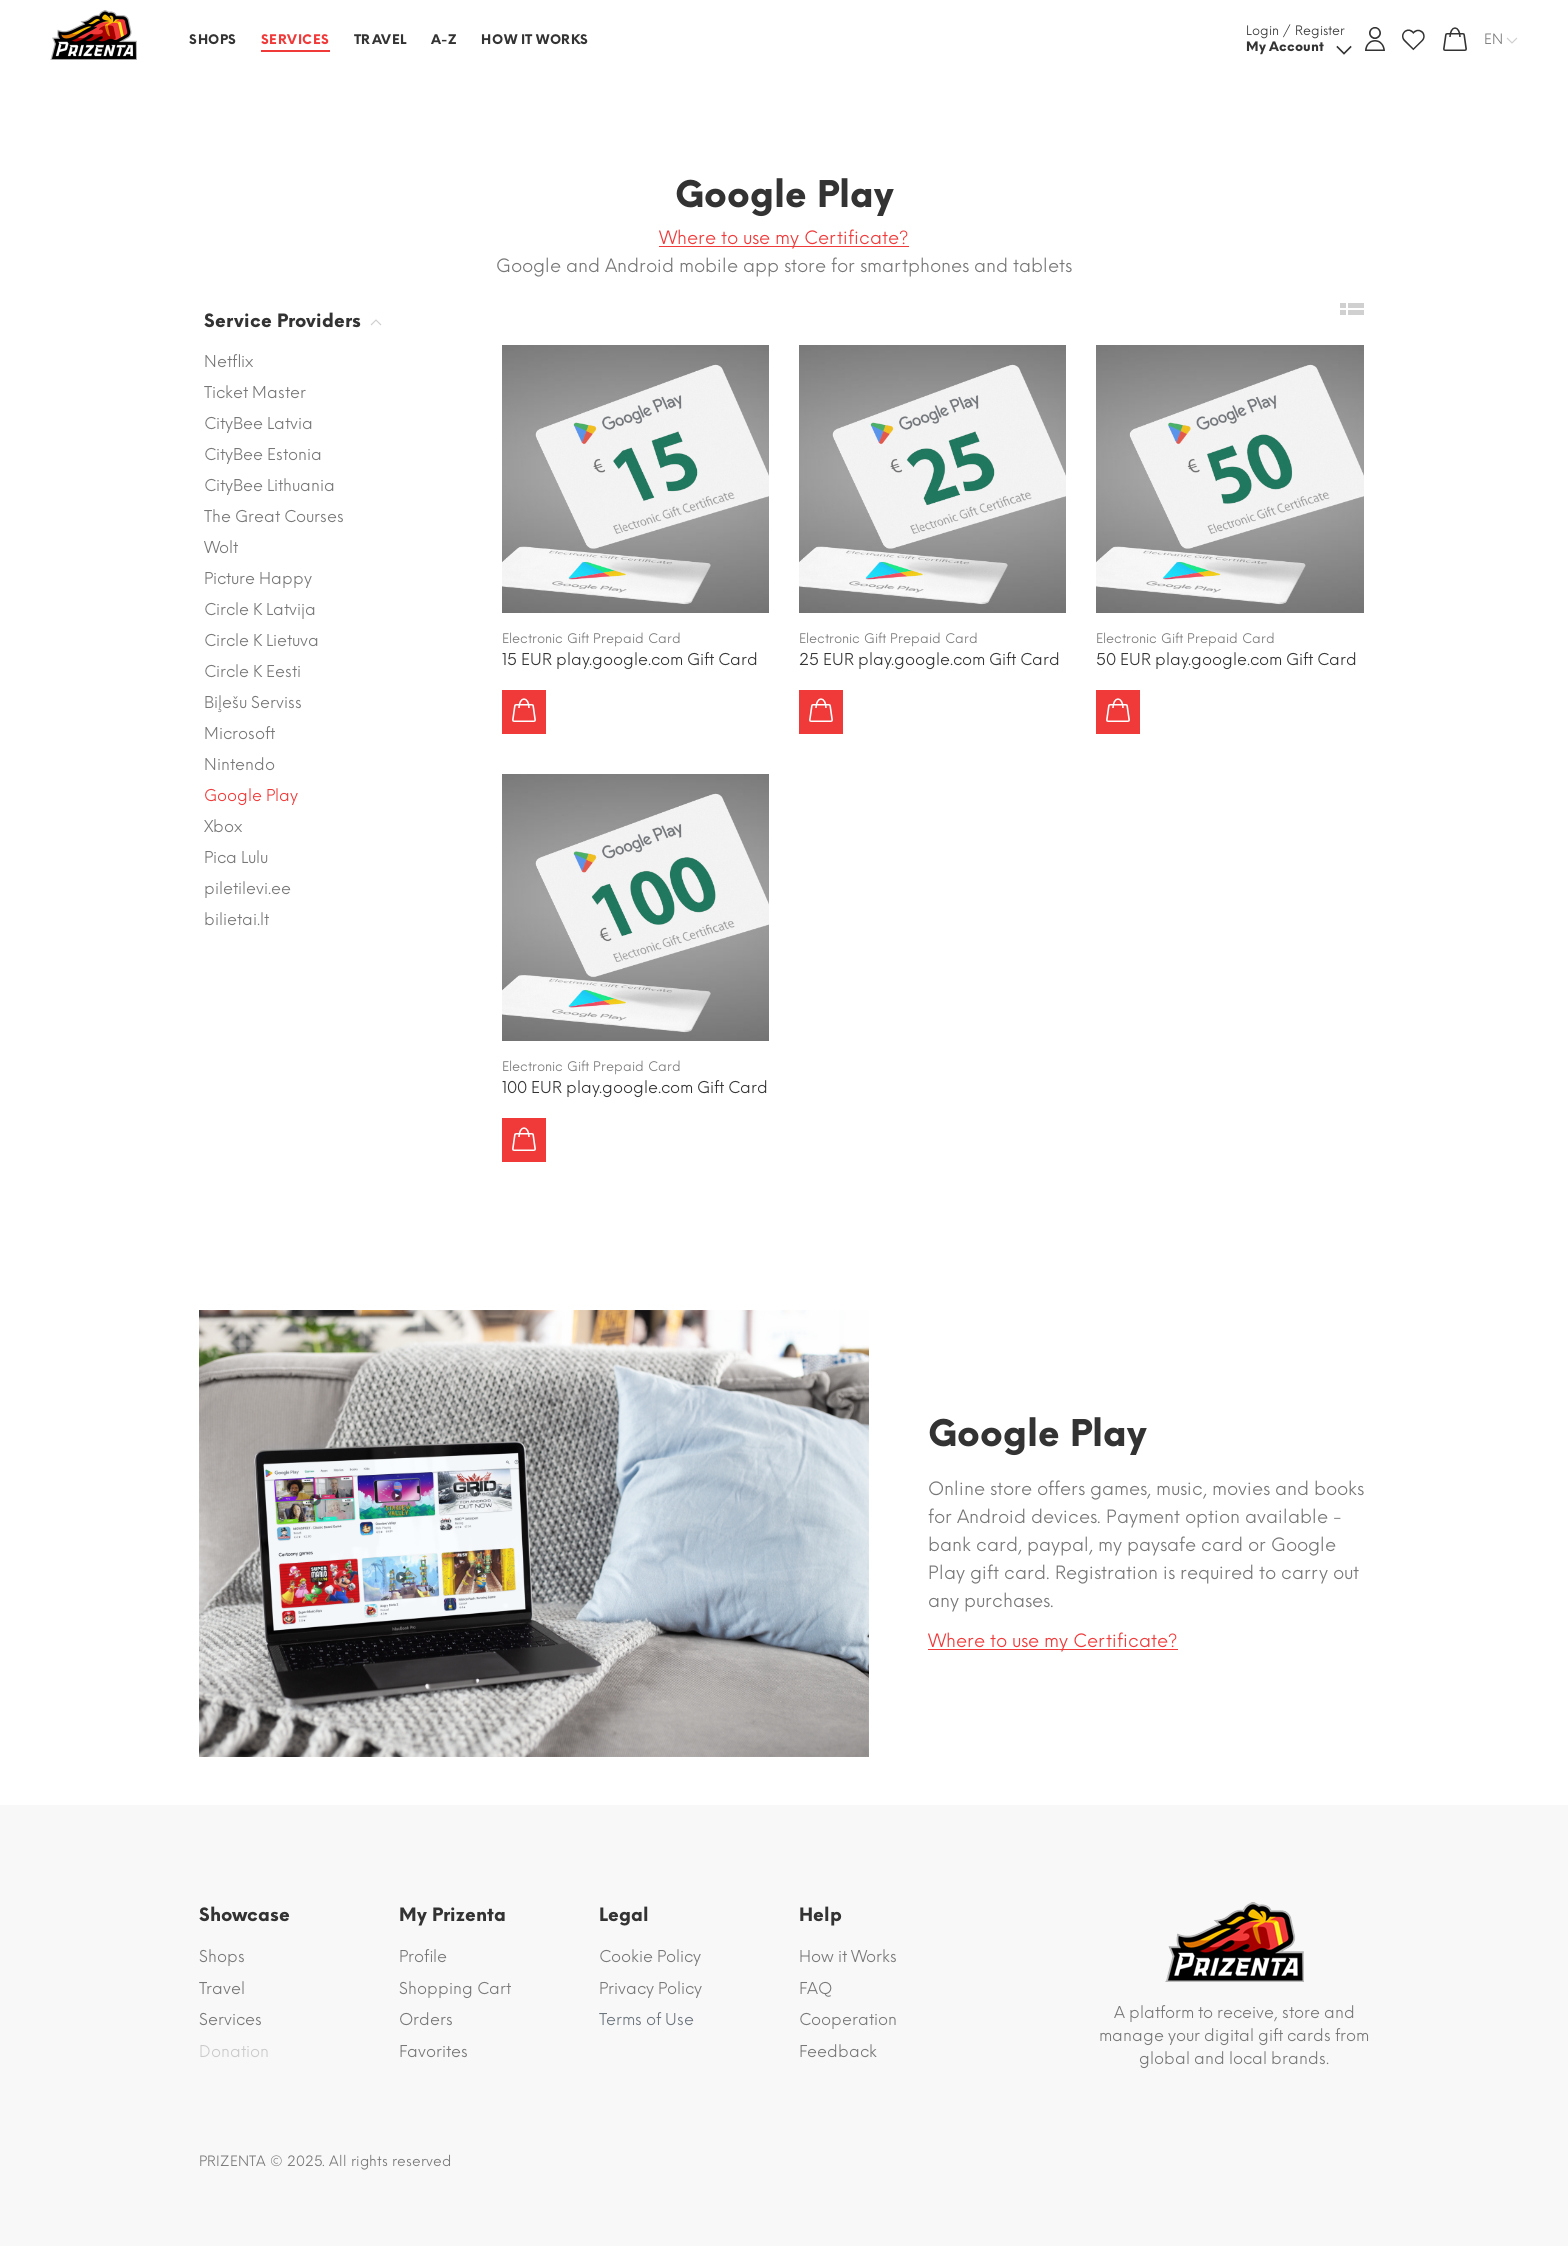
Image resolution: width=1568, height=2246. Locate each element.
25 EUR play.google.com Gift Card (929, 659)
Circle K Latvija (260, 609)
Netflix (228, 361)
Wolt (221, 547)
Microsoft (239, 733)
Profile (423, 1956)
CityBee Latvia (258, 423)
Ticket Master (255, 392)
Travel (222, 1988)
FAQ (815, 1988)
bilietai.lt (236, 919)
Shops (222, 1956)
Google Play (251, 795)
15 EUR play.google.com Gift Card (630, 659)
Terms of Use (646, 2019)
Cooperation (848, 2019)
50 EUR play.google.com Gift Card (1226, 659)
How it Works (848, 1956)
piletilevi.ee (247, 888)
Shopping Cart (455, 1988)
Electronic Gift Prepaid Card (591, 638)
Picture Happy (258, 578)
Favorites (433, 2051)
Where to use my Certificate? (784, 238)
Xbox (223, 826)
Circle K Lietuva (261, 640)
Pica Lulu (236, 857)
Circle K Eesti (252, 671)
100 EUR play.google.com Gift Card (635, 1087)
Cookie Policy (650, 1956)
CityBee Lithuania (269, 485)
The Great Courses (274, 516)
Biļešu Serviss (253, 702)
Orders (426, 2019)
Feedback (838, 2051)
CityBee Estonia (263, 454)
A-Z (444, 39)
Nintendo (239, 764)
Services (230, 2019)
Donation (234, 2051)
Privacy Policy (650, 1988)
